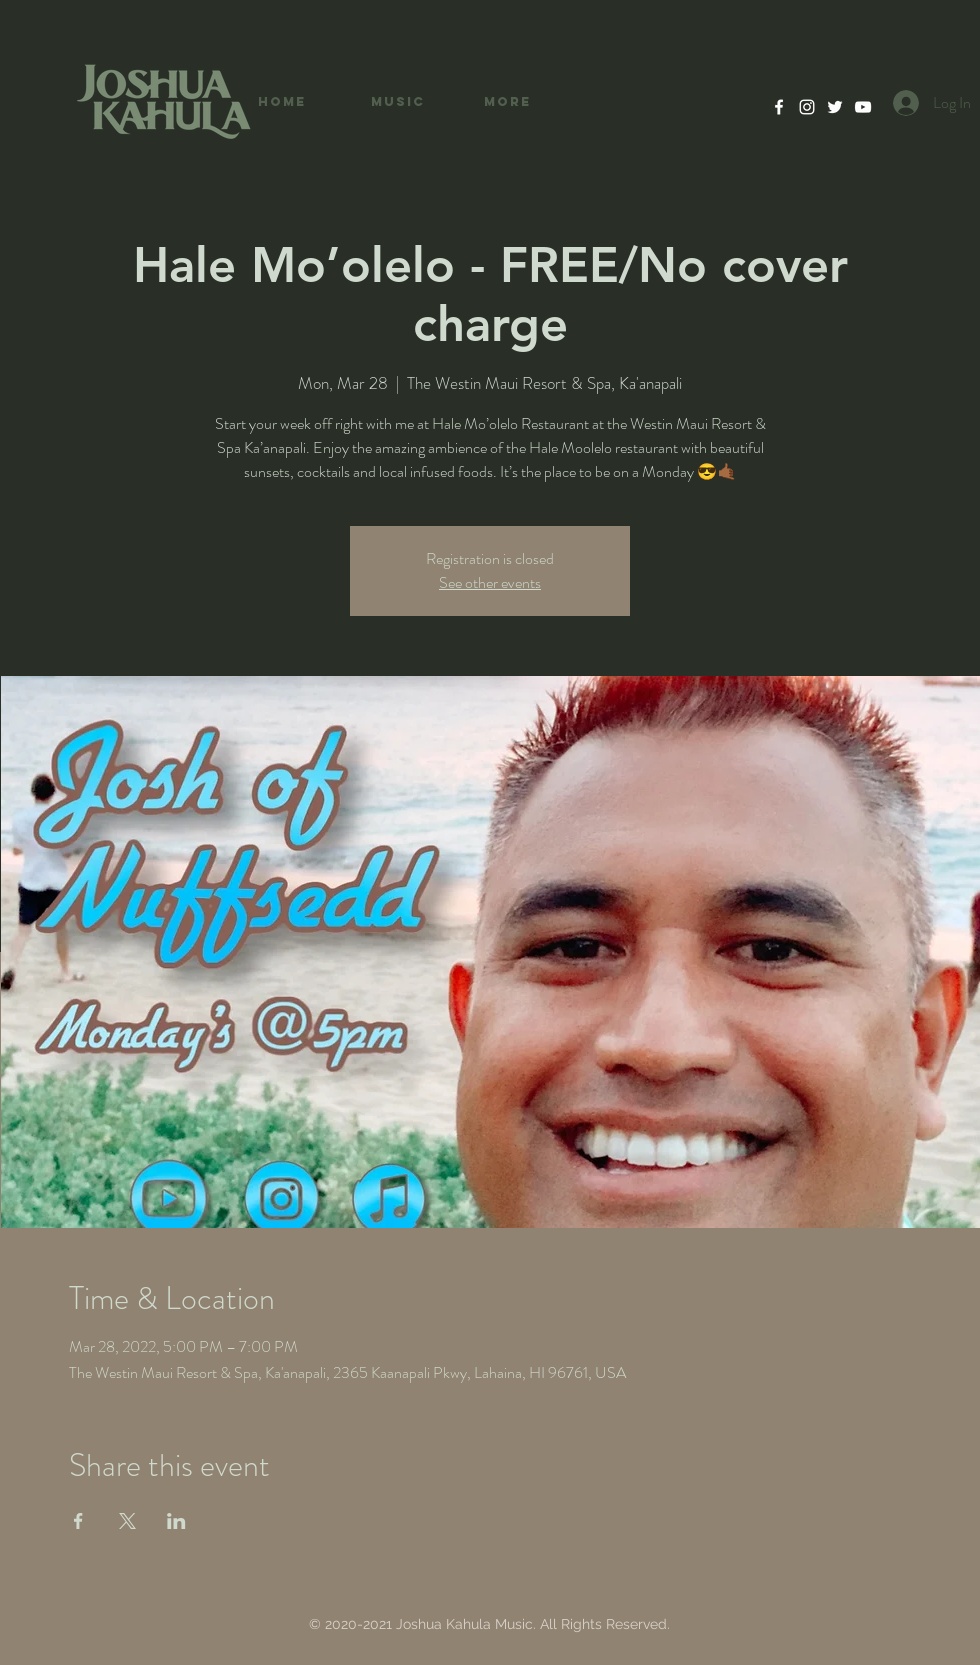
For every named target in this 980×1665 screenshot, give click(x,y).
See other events (490, 582)
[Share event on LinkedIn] (176, 1521)
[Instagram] (807, 107)
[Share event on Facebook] (78, 1521)
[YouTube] (863, 107)
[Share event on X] (127, 1521)
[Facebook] (779, 107)
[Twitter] (835, 107)
